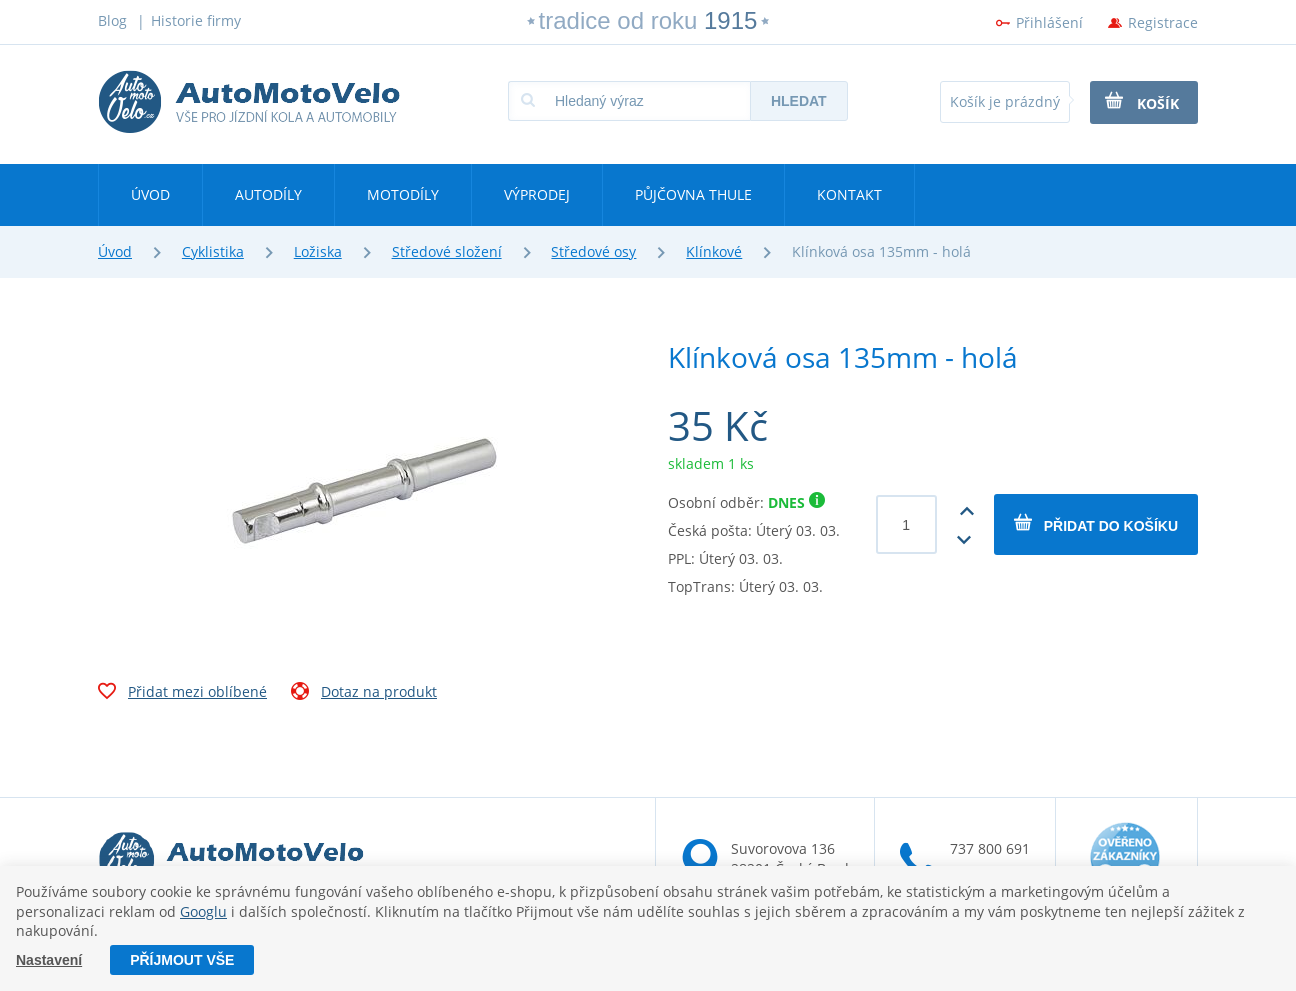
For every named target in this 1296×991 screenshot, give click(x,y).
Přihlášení (1049, 22)
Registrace (1163, 22)
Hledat (799, 101)
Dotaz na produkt (364, 694)
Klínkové (714, 251)
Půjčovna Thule (693, 194)
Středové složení (447, 251)
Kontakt (849, 194)
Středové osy (593, 251)
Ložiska (318, 251)
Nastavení (49, 960)
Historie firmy (196, 20)
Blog (112, 20)
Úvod (150, 194)
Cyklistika (213, 251)
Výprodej (537, 194)
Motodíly (403, 194)
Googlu (203, 911)
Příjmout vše (182, 960)
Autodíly (268, 194)
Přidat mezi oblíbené (182, 694)
